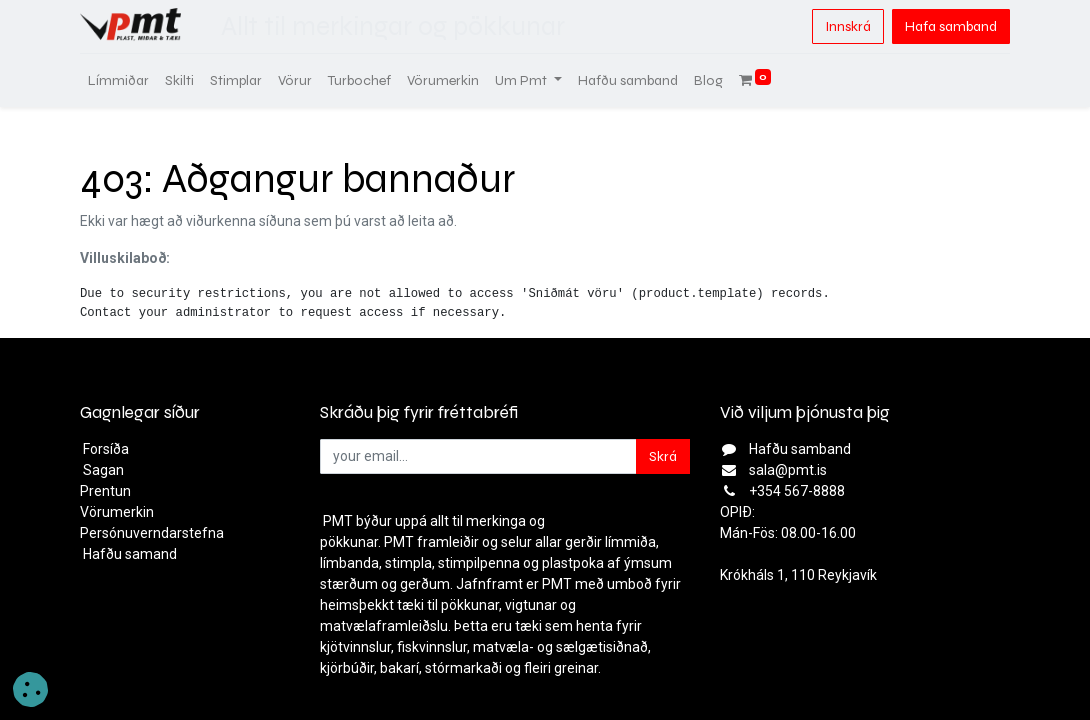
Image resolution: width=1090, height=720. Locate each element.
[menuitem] (118, 80)
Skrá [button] (663, 456)
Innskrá (848, 26)
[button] (30, 689)
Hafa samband (951, 26)
